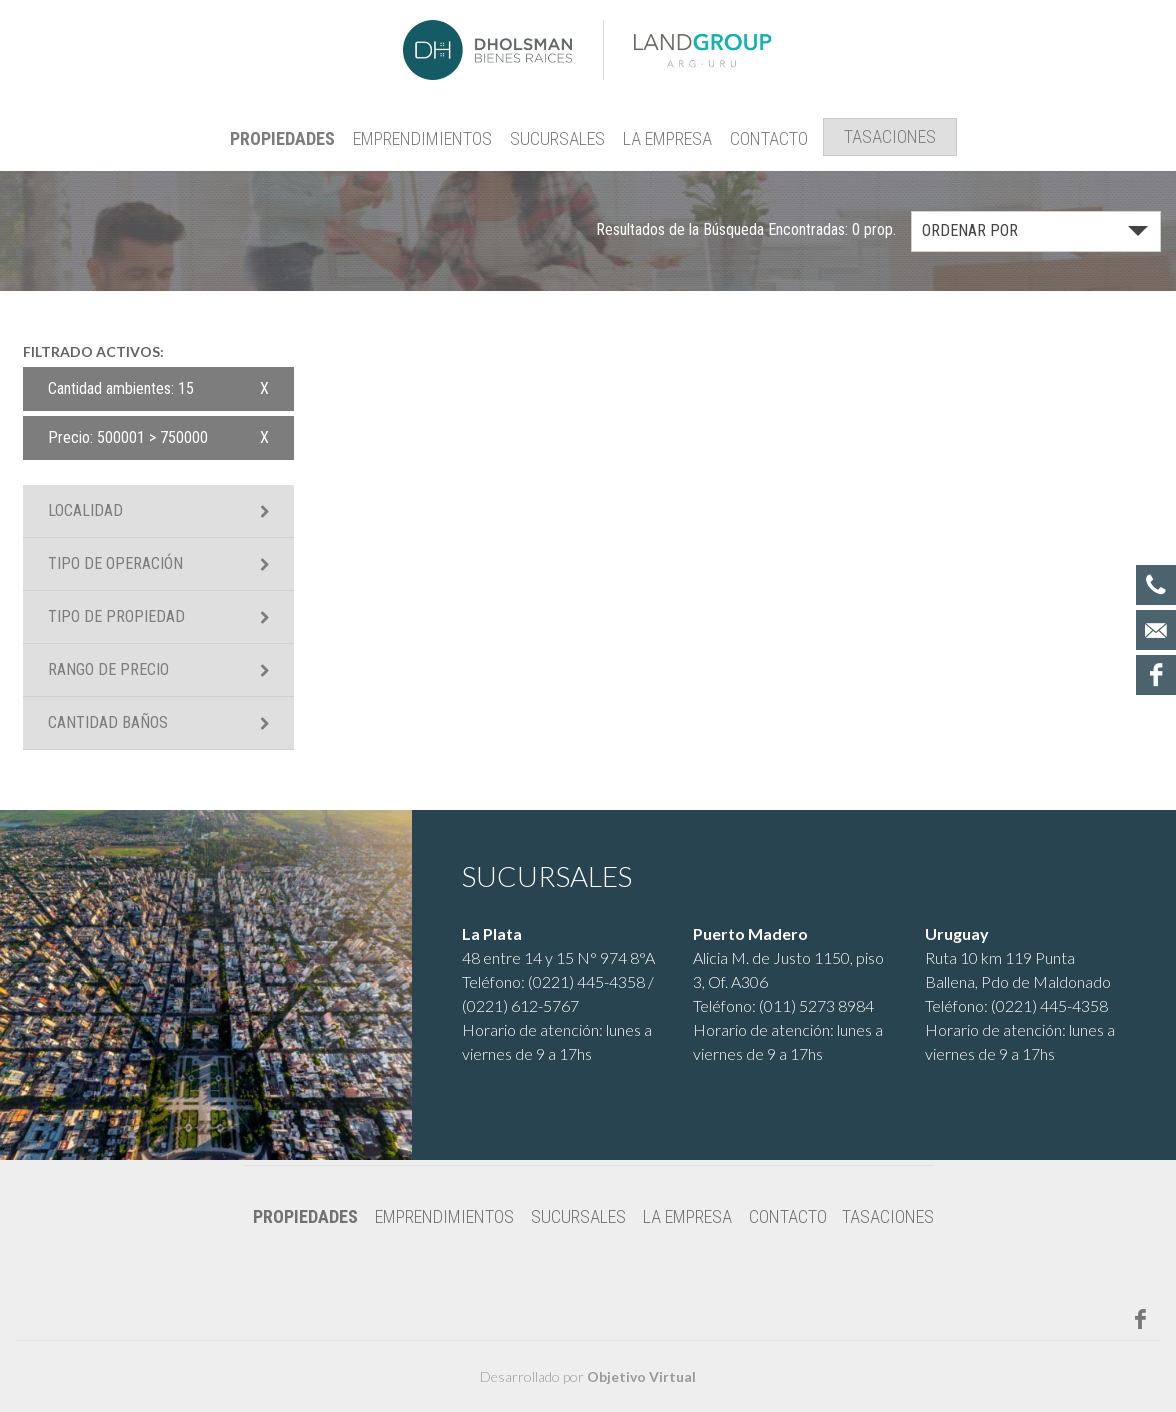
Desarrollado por (588, 1376)
